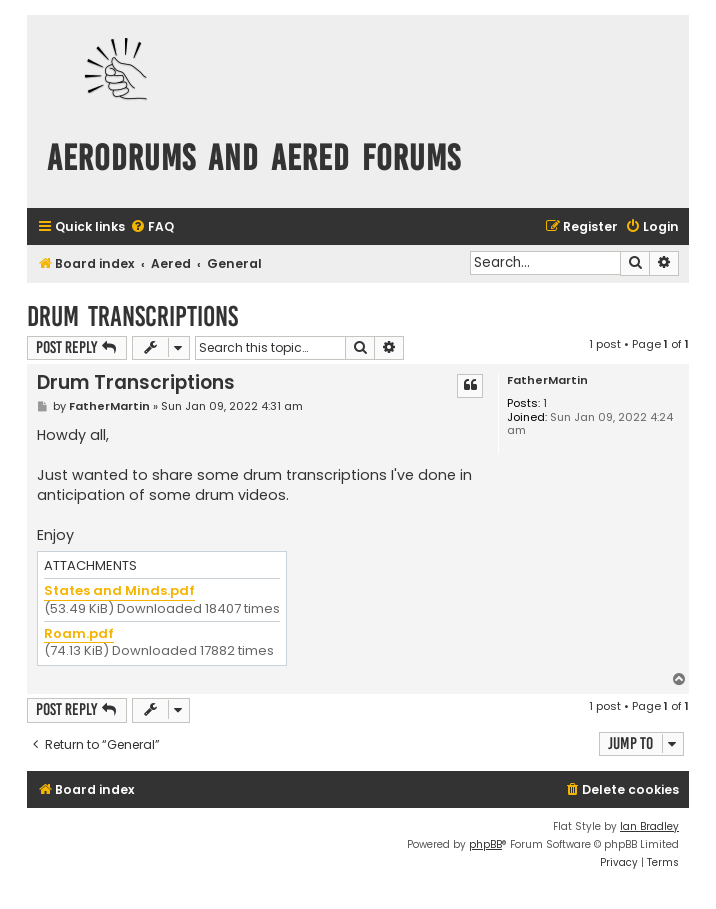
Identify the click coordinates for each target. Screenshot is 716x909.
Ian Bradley (649, 826)
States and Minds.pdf (119, 591)
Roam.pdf (79, 634)
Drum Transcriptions (132, 316)
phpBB (485, 844)
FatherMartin (547, 380)
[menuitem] (152, 227)
